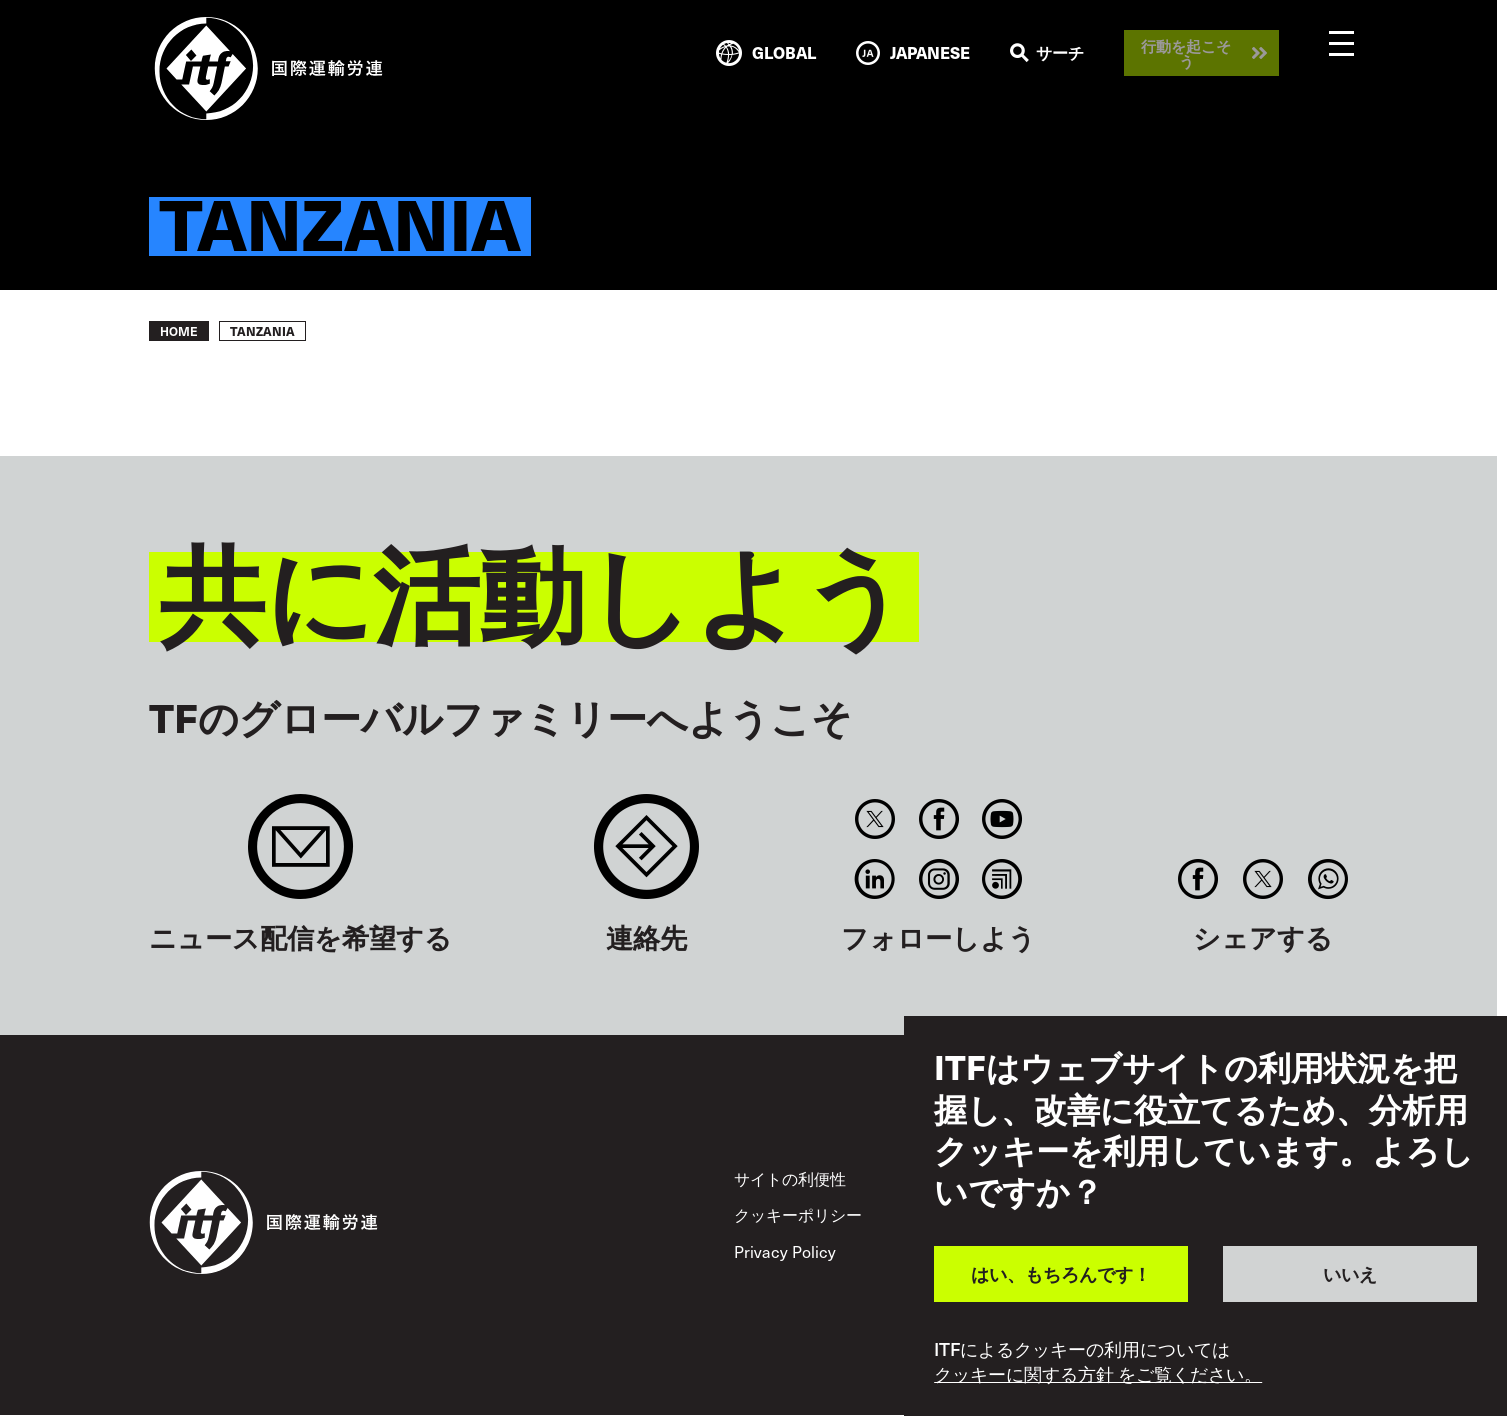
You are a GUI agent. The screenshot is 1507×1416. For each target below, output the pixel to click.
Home (179, 331)
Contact (646, 856)
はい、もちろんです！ (1061, 1273)
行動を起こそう (1186, 53)
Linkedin (875, 879)
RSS (1001, 879)
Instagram (938, 879)
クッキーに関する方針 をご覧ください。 (1098, 1374)
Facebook (938, 819)
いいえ (1350, 1273)
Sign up (300, 856)
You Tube (1001, 819)
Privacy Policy (785, 1251)
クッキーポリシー (798, 1214)
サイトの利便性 (790, 1178)
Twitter (875, 819)
